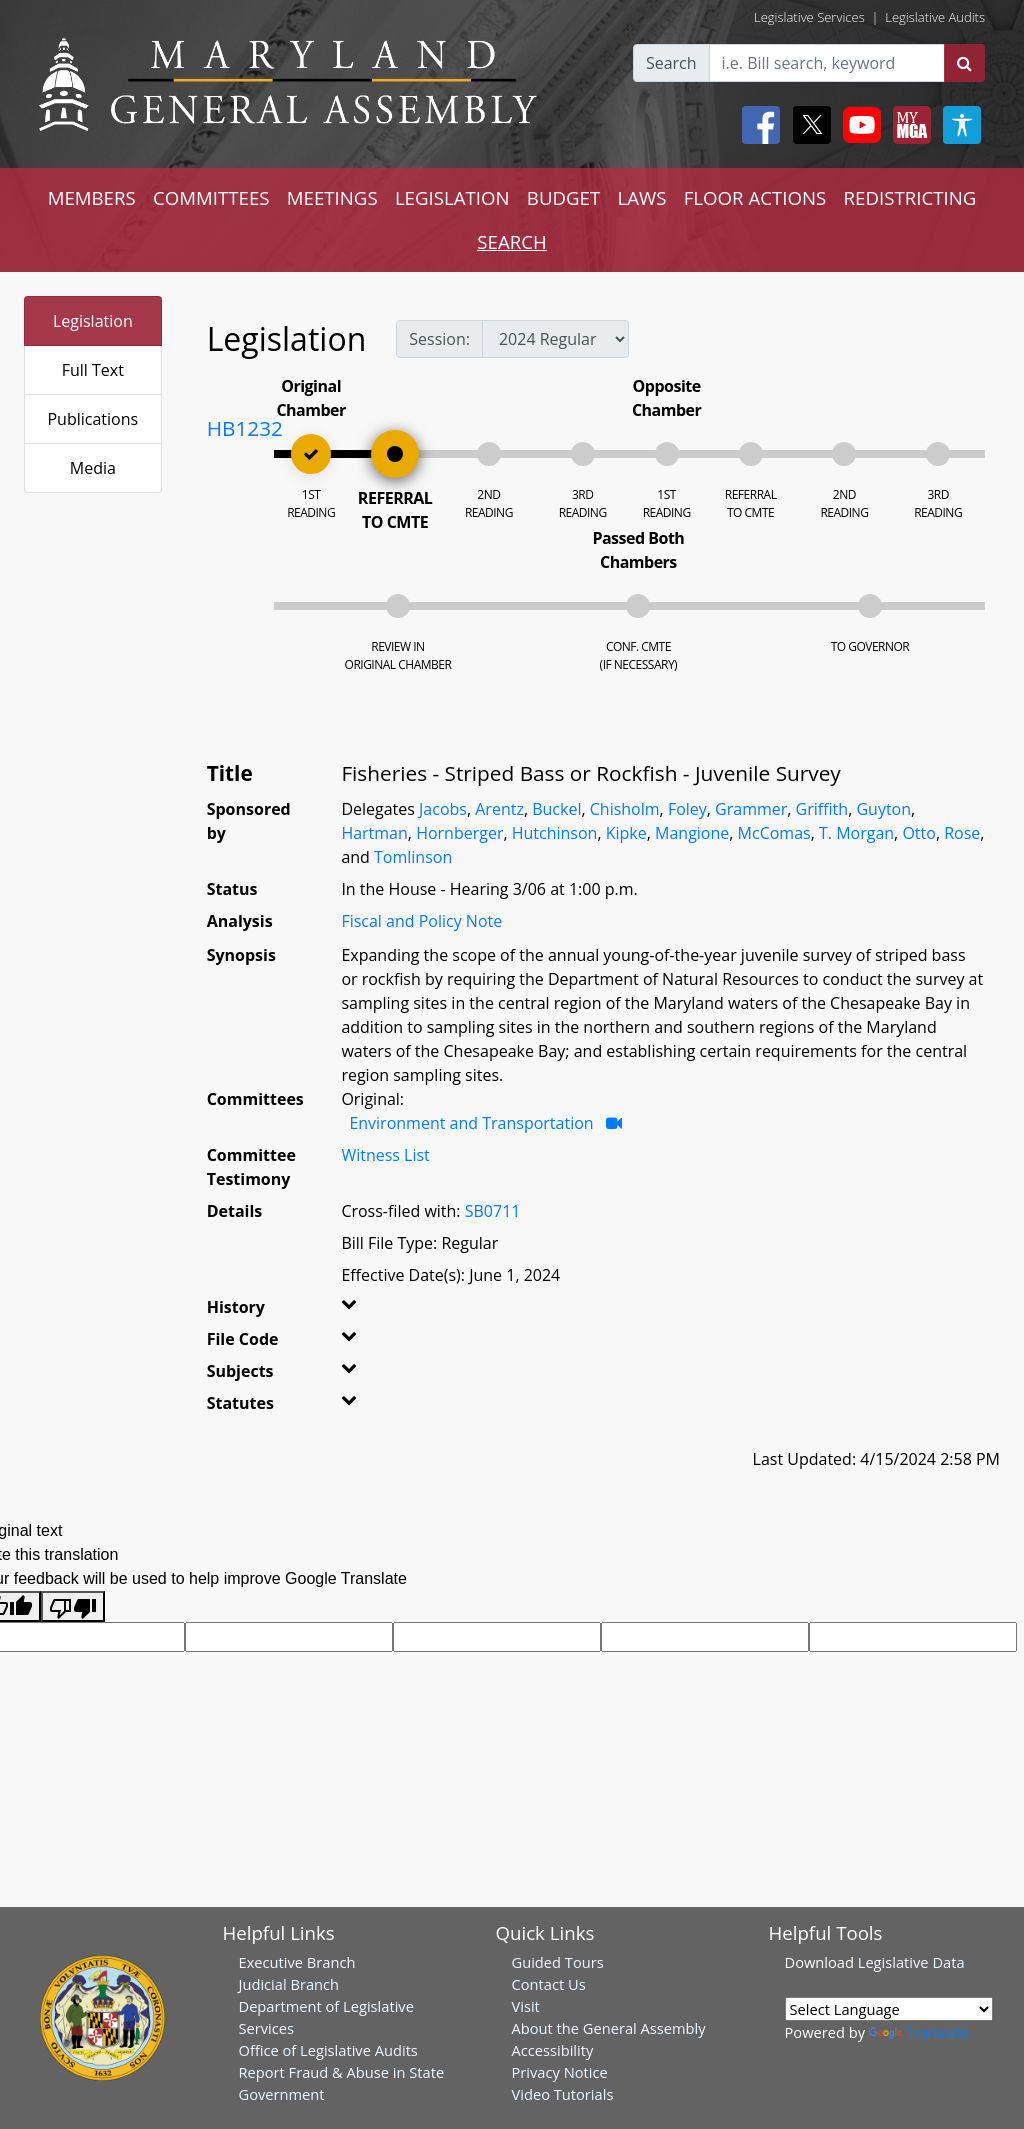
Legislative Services (809, 17)
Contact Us (549, 1984)
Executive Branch (297, 1962)
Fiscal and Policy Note (421, 921)
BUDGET (563, 197)
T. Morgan (856, 833)
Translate (919, 2032)
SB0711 (493, 1211)
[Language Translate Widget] (889, 2009)
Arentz (499, 809)
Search (671, 63)
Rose (962, 833)
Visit (526, 2006)
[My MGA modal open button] (908, 125)
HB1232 (245, 428)
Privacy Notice (560, 2072)
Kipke (626, 833)
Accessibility (553, 2050)
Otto (918, 833)
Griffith (822, 809)
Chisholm (625, 809)
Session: (439, 339)
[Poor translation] (73, 1606)
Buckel (556, 809)
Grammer (751, 809)
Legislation (93, 321)
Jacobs (443, 809)
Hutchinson (555, 833)
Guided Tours (558, 1962)
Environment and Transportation (471, 1123)
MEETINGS (332, 197)
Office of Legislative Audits (328, 2050)
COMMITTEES (211, 197)
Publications (92, 419)
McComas (774, 833)
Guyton (883, 809)
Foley (687, 809)
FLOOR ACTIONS (755, 197)
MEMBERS (92, 197)
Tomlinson (413, 857)
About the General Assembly (609, 2028)
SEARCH (511, 241)
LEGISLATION (452, 197)
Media (93, 468)
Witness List (385, 1155)
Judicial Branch (289, 1984)
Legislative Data (911, 1962)
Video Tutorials (563, 2094)
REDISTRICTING (910, 197)
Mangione (692, 833)
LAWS (641, 197)
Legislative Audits (935, 17)
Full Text (93, 370)
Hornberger (459, 833)
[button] (359, 1311)
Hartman (374, 833)
